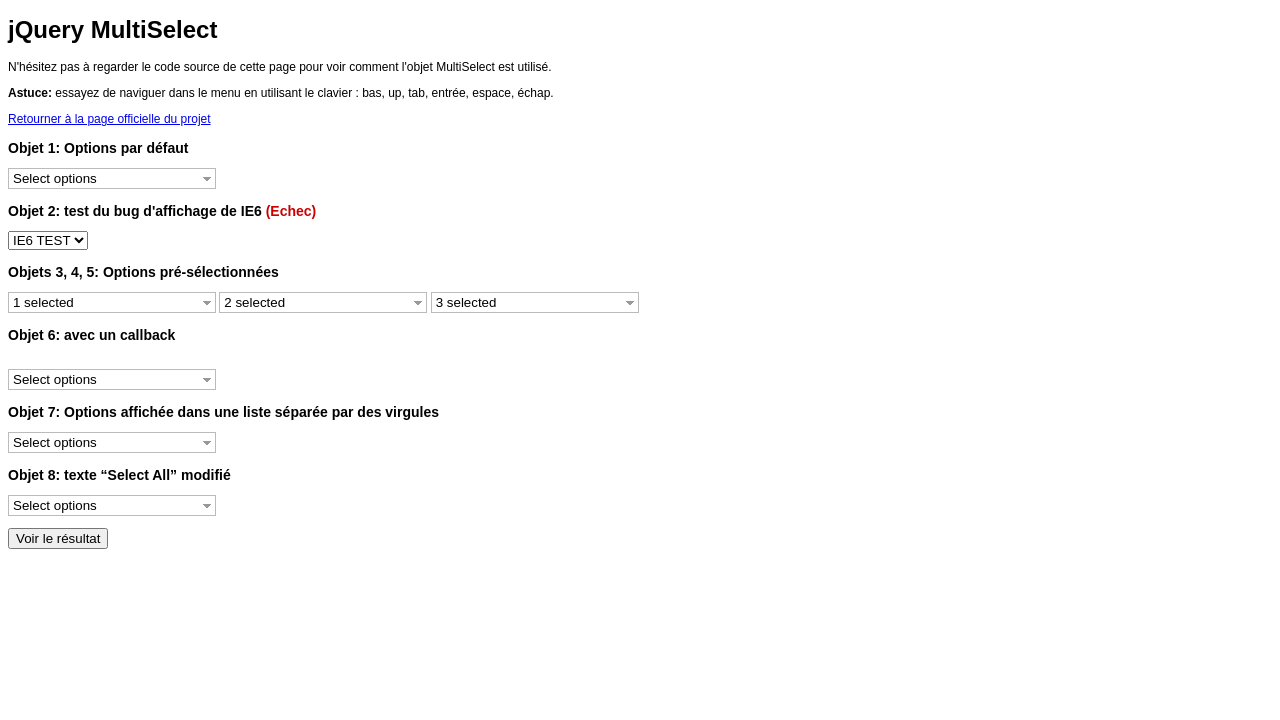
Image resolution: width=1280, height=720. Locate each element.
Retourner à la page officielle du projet (109, 119)
